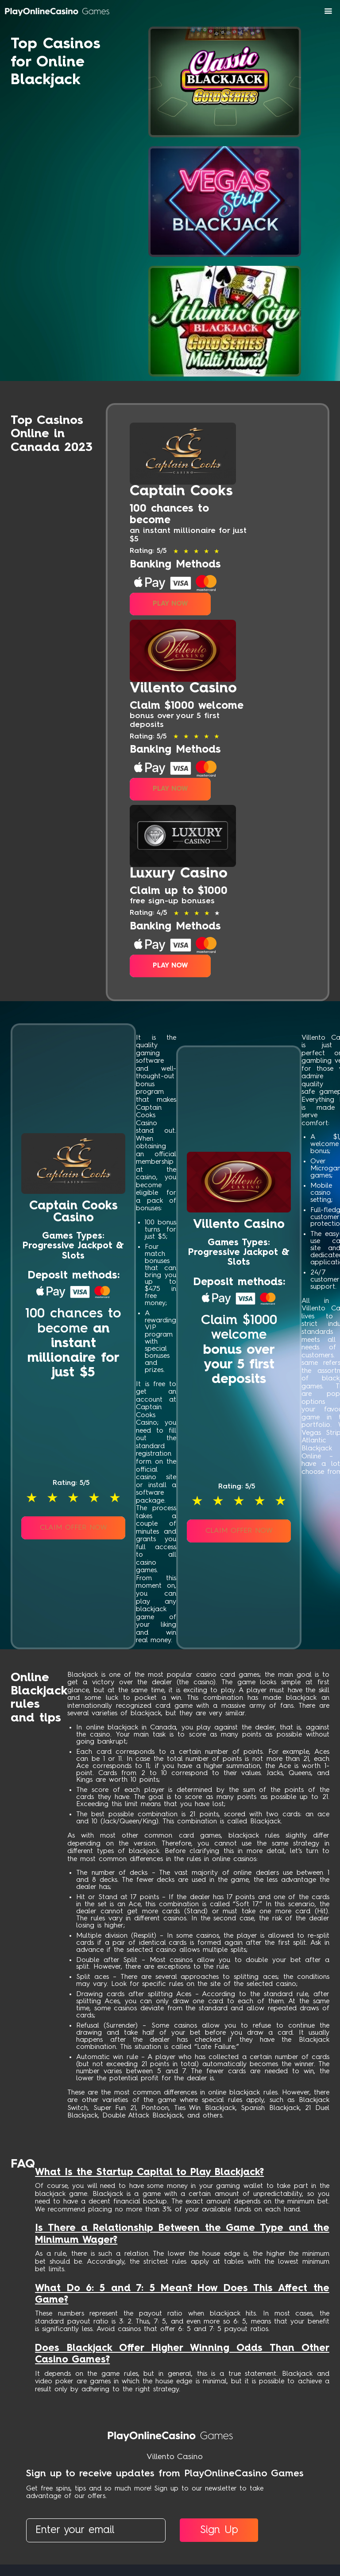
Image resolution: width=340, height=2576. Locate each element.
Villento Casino (175, 2452)
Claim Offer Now (73, 1523)
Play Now (170, 602)
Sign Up (220, 2526)
